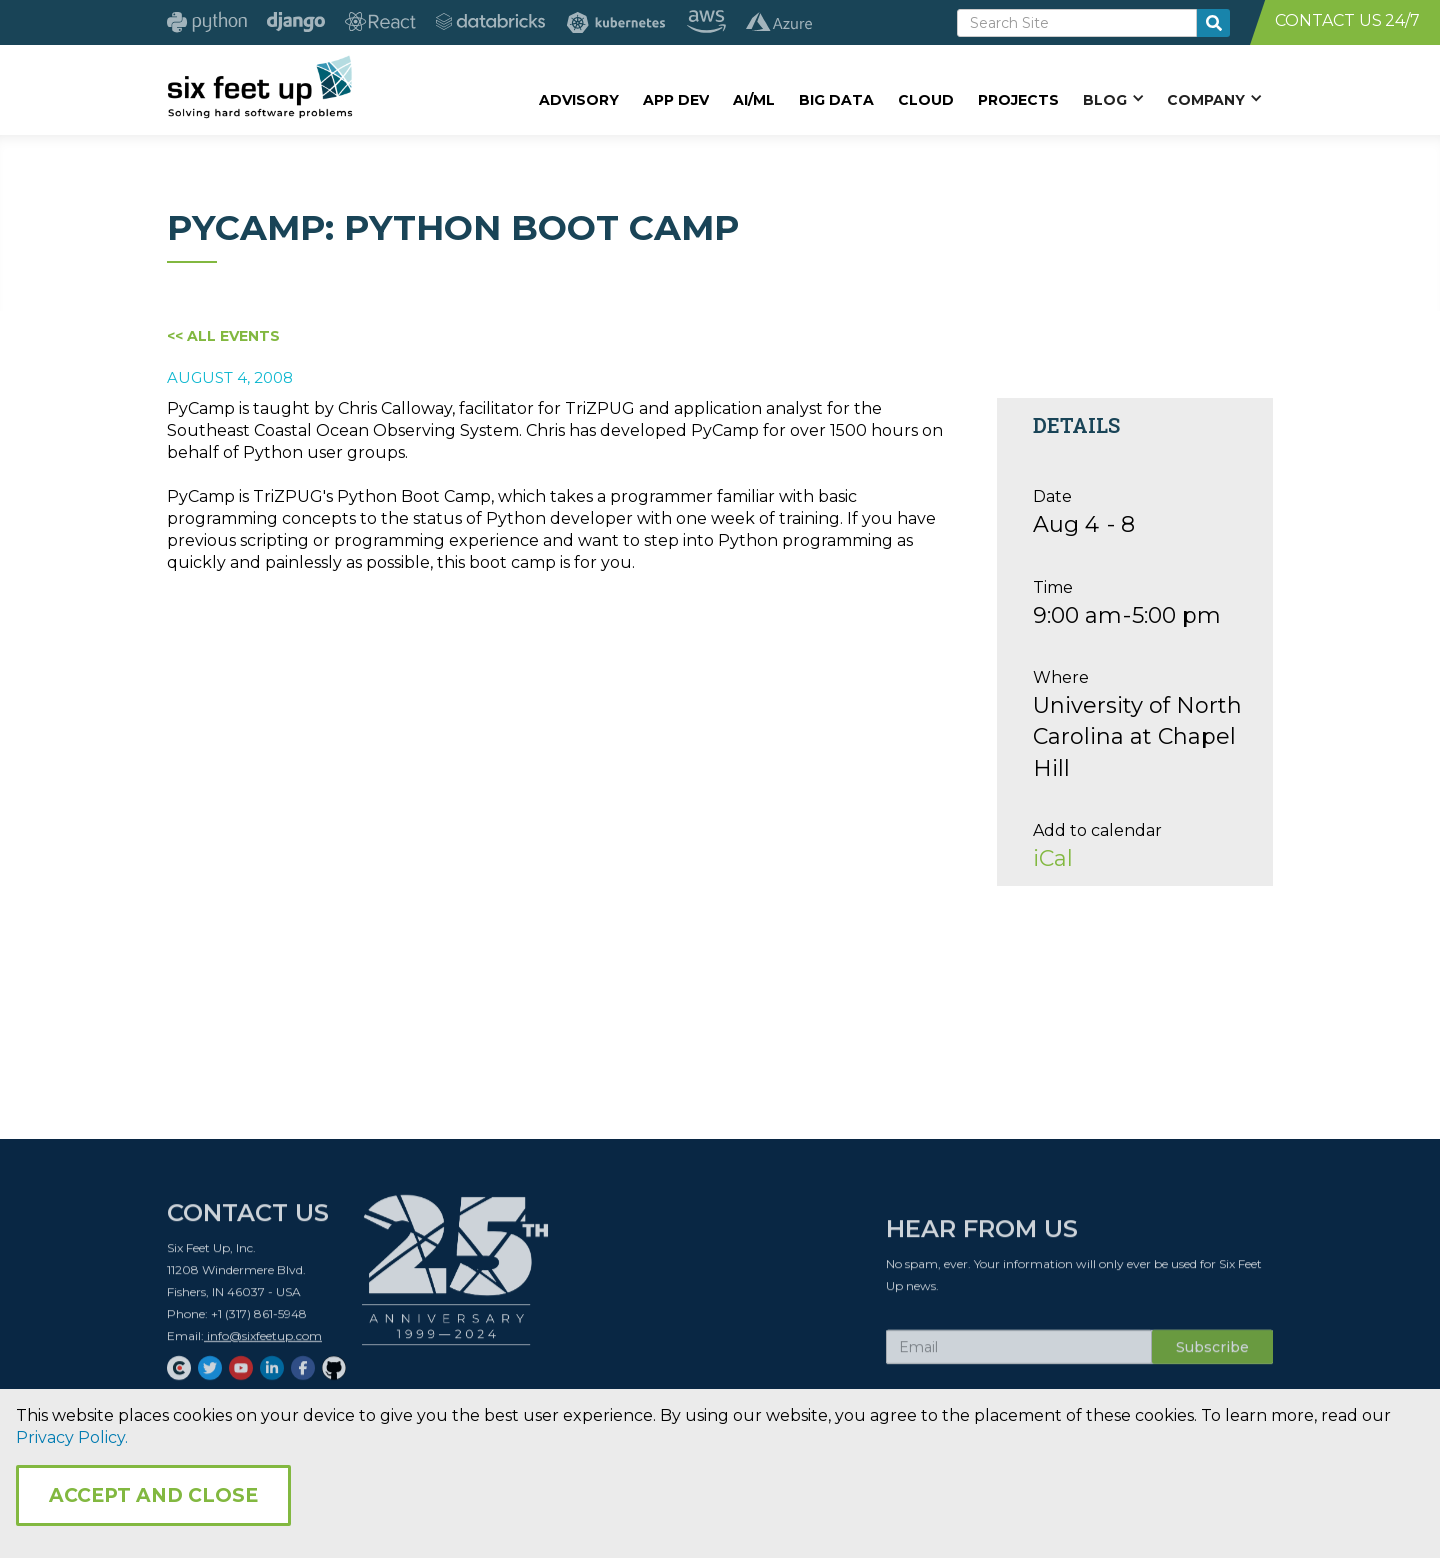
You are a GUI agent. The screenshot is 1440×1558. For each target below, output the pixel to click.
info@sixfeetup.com (263, 1343)
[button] (1113, 99)
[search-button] (1213, 23)
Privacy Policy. (72, 1437)
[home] (259, 87)
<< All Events (223, 336)
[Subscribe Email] (1019, 1355)
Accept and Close (153, 1495)
